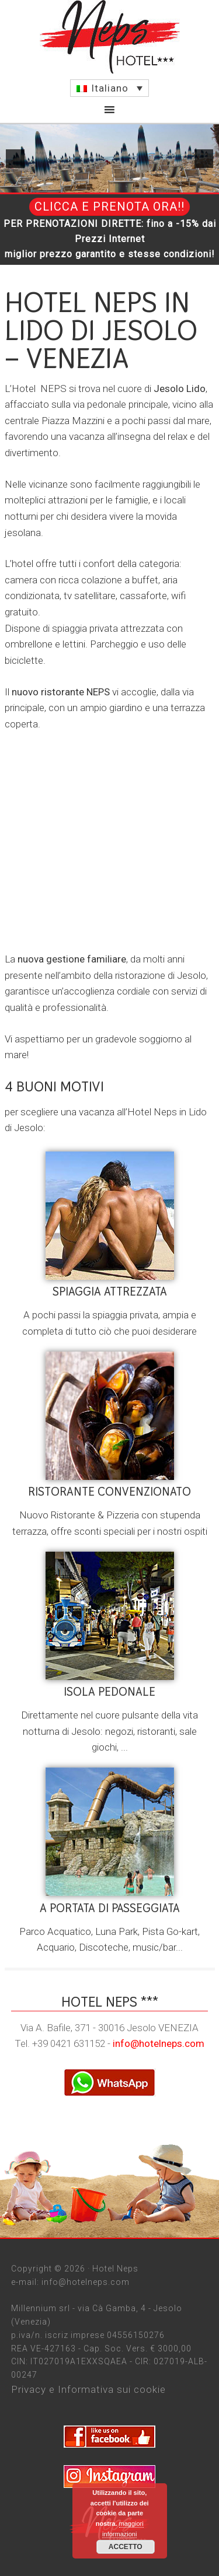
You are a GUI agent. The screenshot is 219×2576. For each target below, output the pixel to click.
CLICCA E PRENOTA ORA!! (109, 207)
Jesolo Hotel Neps (110, 37)
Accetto (125, 2547)
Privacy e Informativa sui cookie (88, 2389)
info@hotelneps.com (158, 2043)
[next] (203, 158)
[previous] (15, 158)
